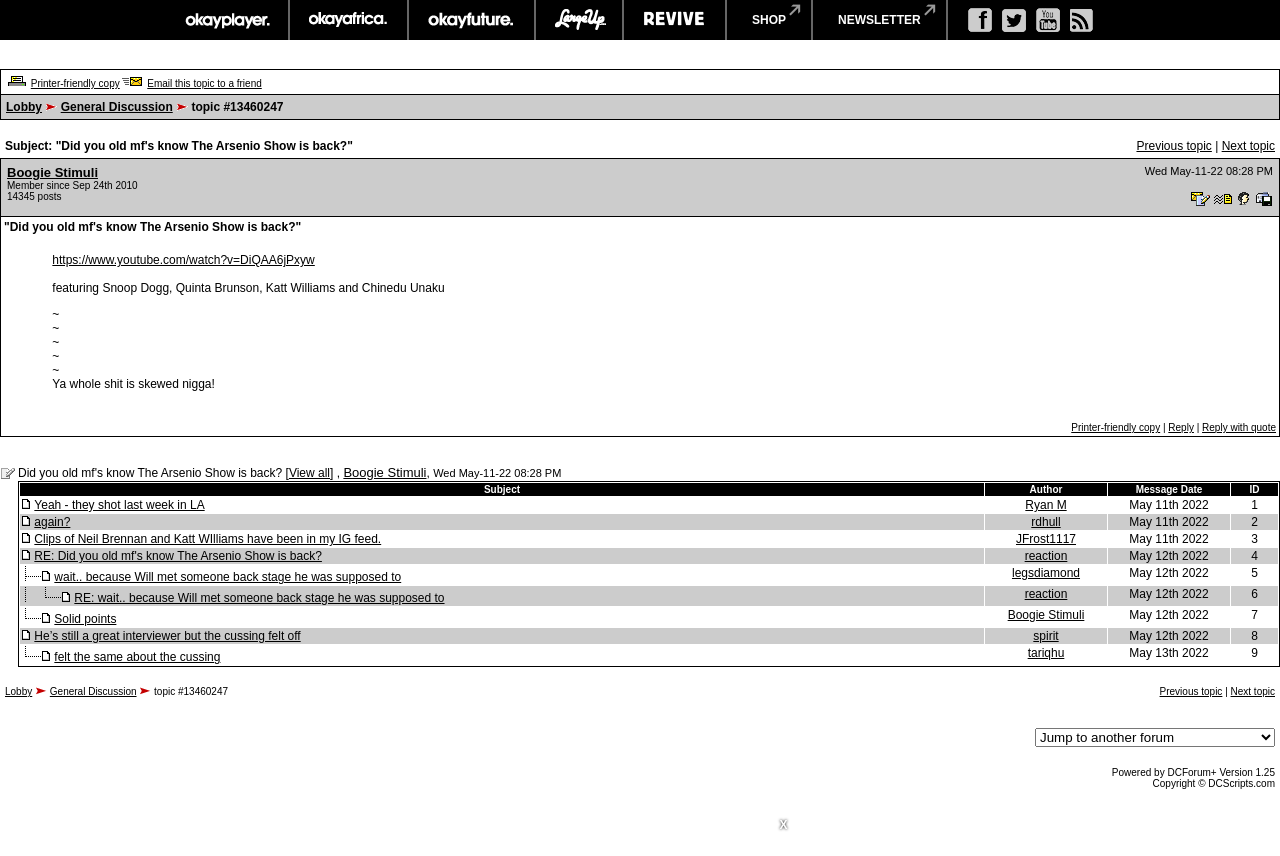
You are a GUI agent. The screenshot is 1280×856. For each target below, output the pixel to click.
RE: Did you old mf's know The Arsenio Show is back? (178, 556)
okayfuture (471, 20)
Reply (1181, 427)
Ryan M (1045, 505)
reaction (1046, 556)
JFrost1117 (1046, 539)
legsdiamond (1046, 573)
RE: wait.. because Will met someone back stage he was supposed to (259, 598)
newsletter (879, 20)
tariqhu (1046, 653)
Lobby (24, 107)
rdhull (1045, 522)
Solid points (85, 619)
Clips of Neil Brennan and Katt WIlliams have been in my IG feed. (207, 539)
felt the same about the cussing (137, 657)
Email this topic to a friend (204, 83)
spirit (1045, 636)
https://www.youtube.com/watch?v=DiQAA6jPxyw (183, 260)
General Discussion (117, 107)
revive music (674, 20)
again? (52, 522)
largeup (579, 20)
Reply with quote (1239, 427)
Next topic (1248, 146)
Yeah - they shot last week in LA (119, 505)
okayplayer (226, 20)
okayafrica (348, 20)
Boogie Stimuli (52, 172)
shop (769, 20)
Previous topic (1173, 146)
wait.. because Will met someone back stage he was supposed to (227, 577)
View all (309, 473)
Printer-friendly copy (75, 83)
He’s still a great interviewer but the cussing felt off (167, 636)
